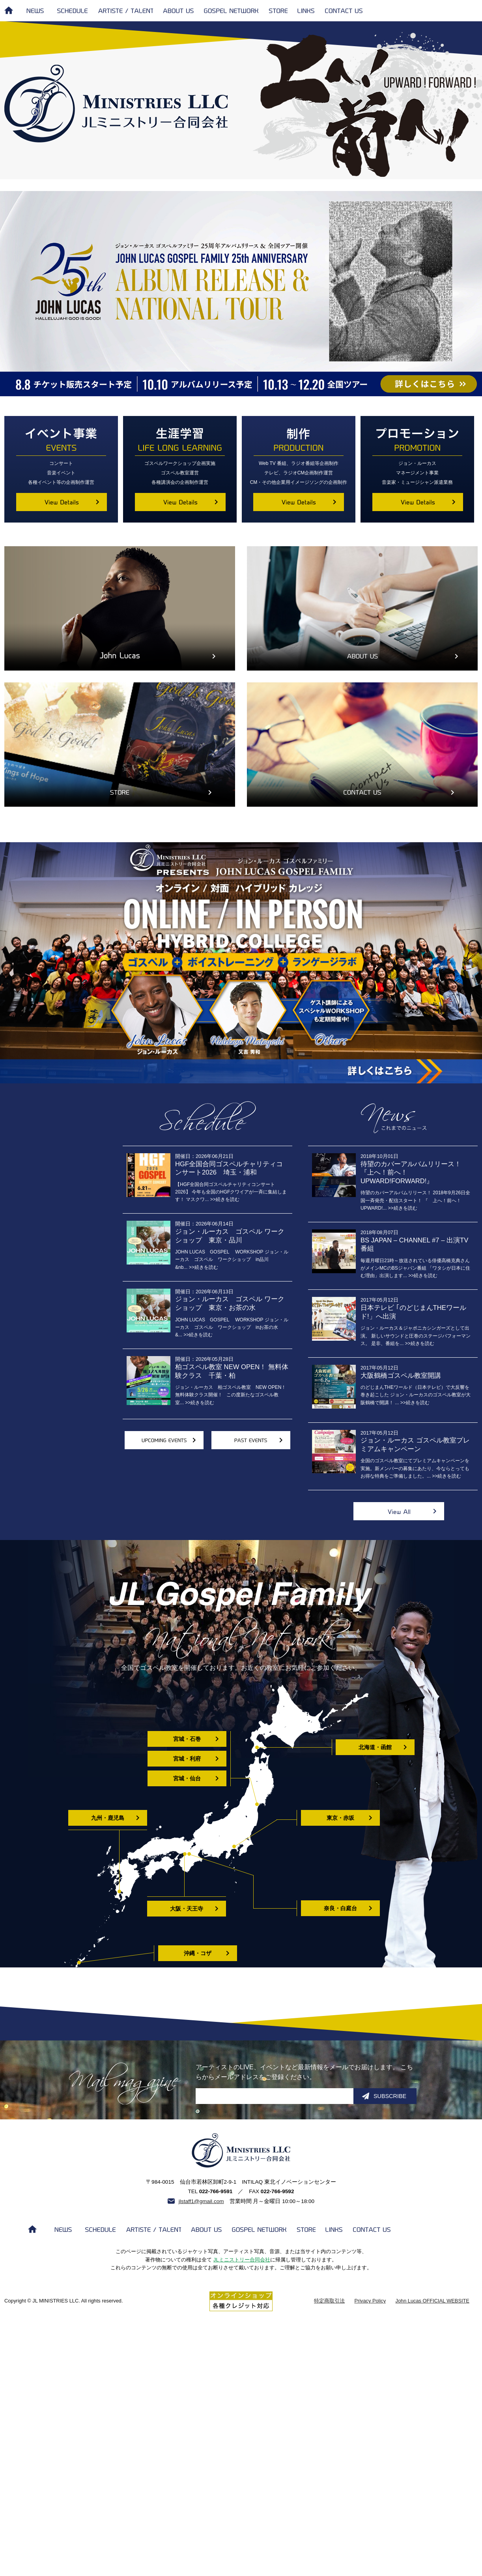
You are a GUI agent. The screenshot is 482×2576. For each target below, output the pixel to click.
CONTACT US (344, 10)
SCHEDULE (72, 10)
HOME (8, 10)
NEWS (36, 10)
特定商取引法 (329, 2301)
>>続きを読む (402, 1208)
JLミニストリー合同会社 (241, 2260)
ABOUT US (178, 10)
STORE (278, 10)
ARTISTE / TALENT (125, 10)
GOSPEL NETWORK (231, 10)
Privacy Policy (370, 2301)
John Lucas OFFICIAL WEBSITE (432, 2301)
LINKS (306, 10)
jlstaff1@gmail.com (201, 2201)
